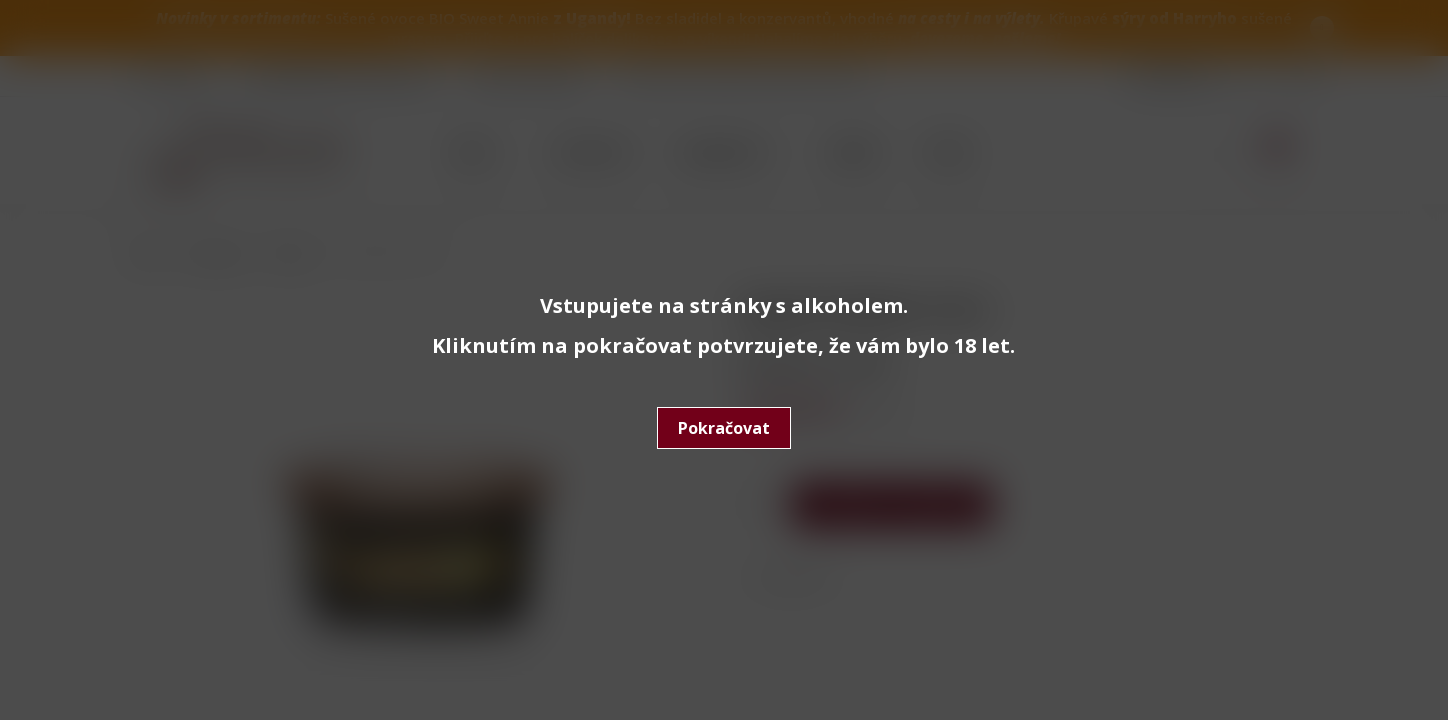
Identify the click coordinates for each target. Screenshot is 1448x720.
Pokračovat (724, 428)
